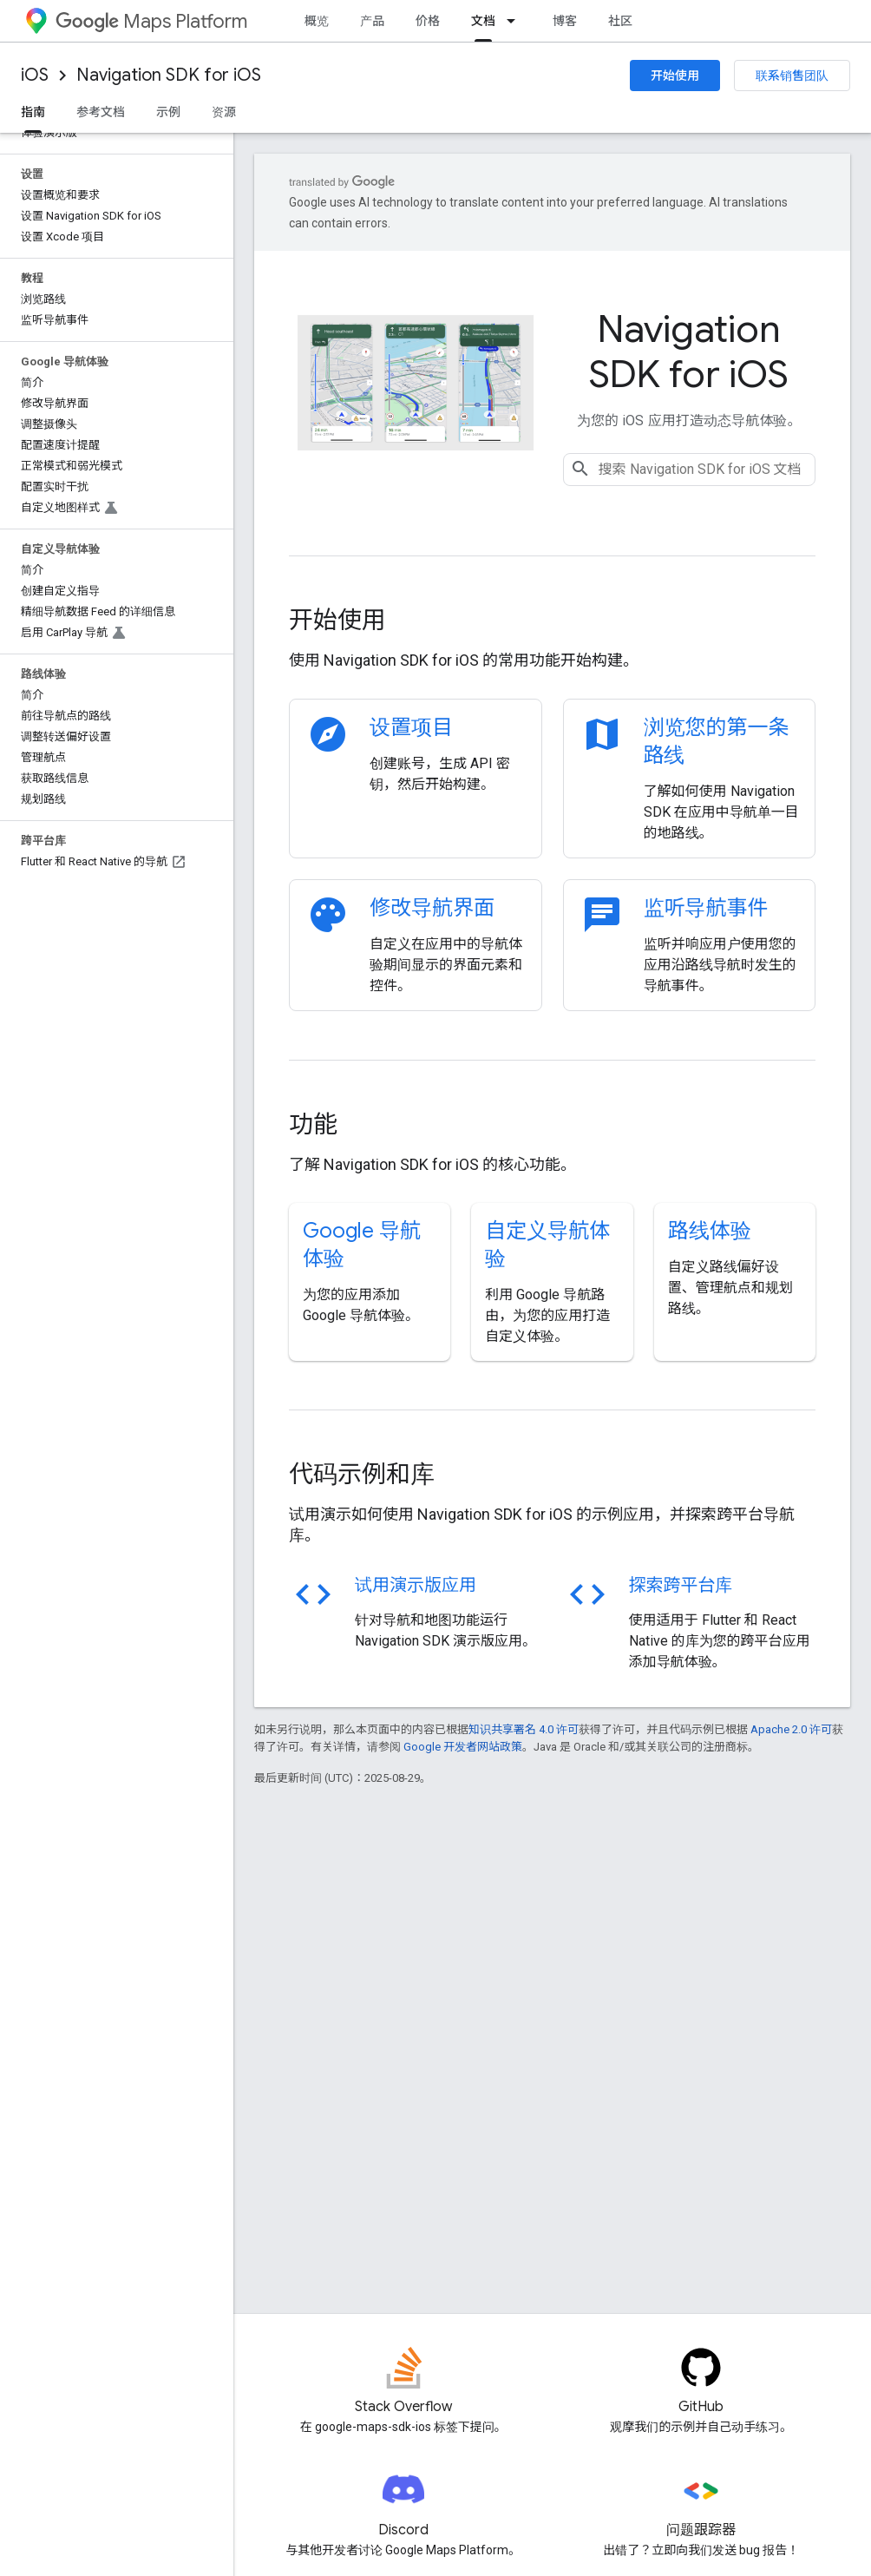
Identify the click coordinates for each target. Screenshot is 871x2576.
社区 (620, 21)
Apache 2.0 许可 (791, 1729)
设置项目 (411, 727)
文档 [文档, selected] (483, 21)
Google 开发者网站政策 (462, 1746)
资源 (224, 112)
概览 (317, 21)
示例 (168, 112)
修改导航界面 (432, 908)
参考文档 (100, 112)
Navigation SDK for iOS (168, 75)
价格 (428, 21)
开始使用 (675, 75)
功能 (313, 1124)
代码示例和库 (362, 1474)
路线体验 (709, 1231)
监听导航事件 (706, 908)
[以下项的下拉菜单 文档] (516, 21)
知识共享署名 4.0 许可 (523, 1729)
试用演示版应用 (415, 1585)
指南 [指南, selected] (33, 112)
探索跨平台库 (681, 1585)
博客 (565, 21)
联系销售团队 (792, 75)
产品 (372, 21)
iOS (35, 75)
